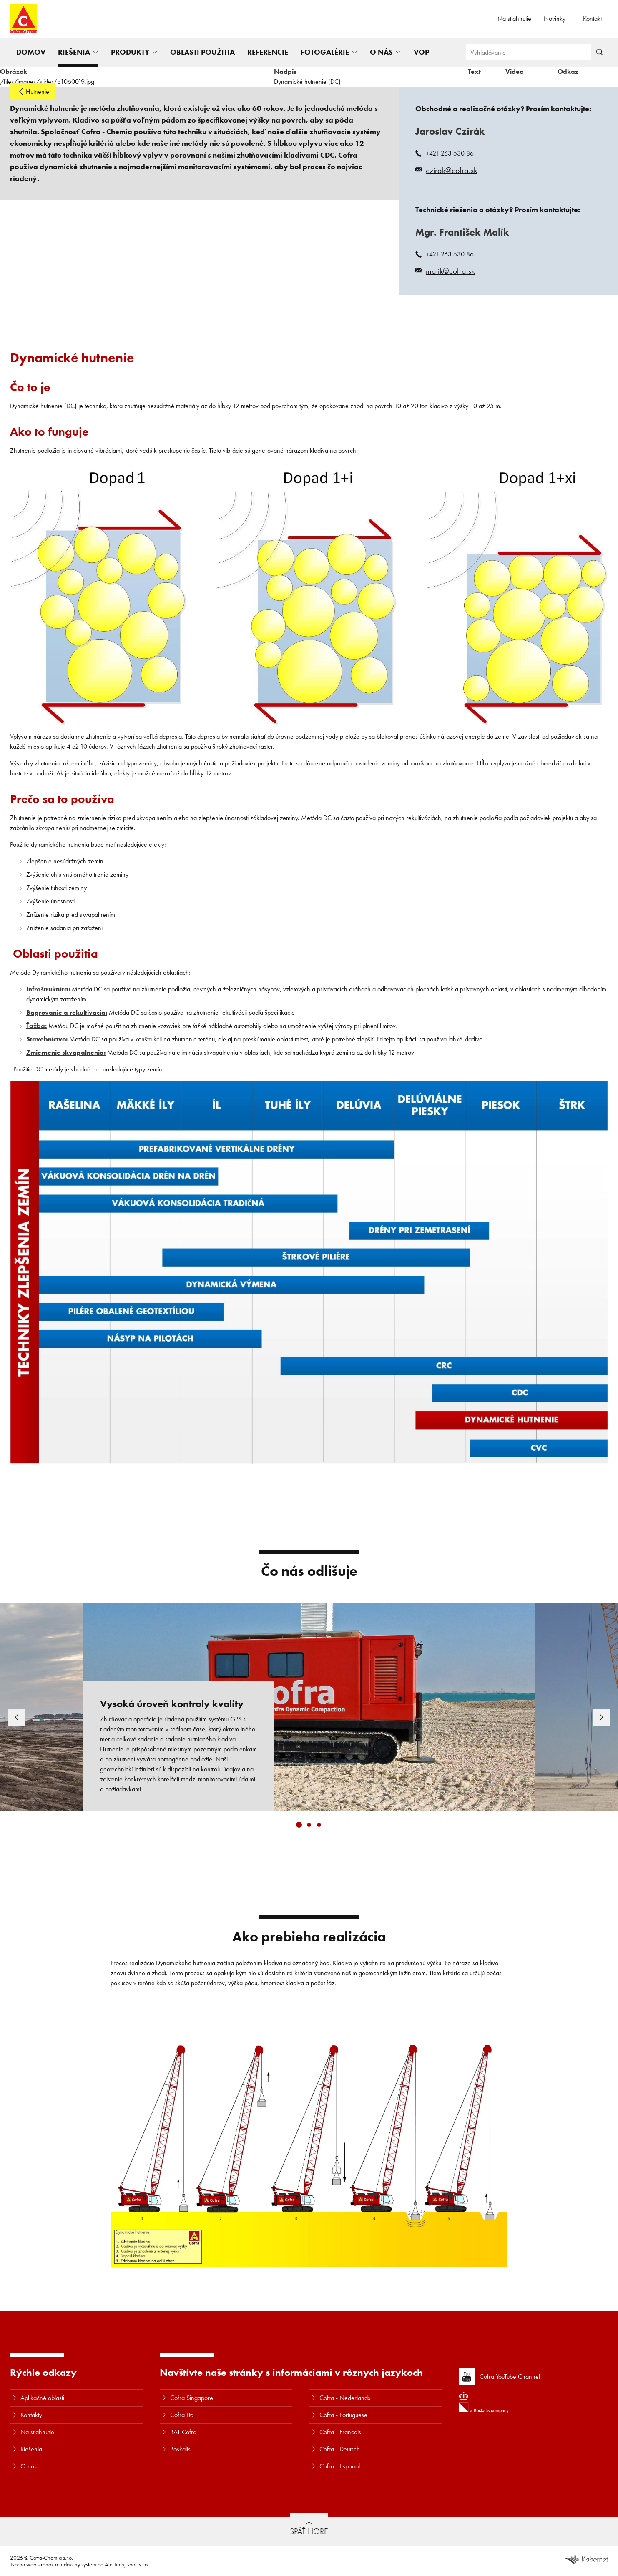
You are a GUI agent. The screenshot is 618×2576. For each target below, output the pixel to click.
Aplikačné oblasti (42, 2397)
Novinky (554, 18)
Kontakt (592, 18)
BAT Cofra (183, 2432)
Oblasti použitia (202, 52)
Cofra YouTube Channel (499, 2376)
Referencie (267, 52)
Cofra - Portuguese (343, 2414)
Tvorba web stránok (32, 2564)
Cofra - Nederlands (344, 2397)
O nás (381, 52)
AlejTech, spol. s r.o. (127, 2564)
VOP (421, 52)
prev (21, 1717)
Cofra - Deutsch (339, 2449)
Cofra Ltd (181, 2414)
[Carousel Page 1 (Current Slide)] (299, 1825)
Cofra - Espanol (339, 2466)
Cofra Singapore (191, 2397)
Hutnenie (37, 91)
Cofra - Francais (340, 2432)
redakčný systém (77, 2564)
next (596, 1717)
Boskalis (180, 2449)
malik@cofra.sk (450, 271)
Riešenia (74, 52)
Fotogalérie (325, 52)
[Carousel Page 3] (319, 1825)
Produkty (130, 52)
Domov (30, 52)
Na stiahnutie (514, 18)
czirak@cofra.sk (451, 170)
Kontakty (31, 2414)
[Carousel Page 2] (309, 1825)
